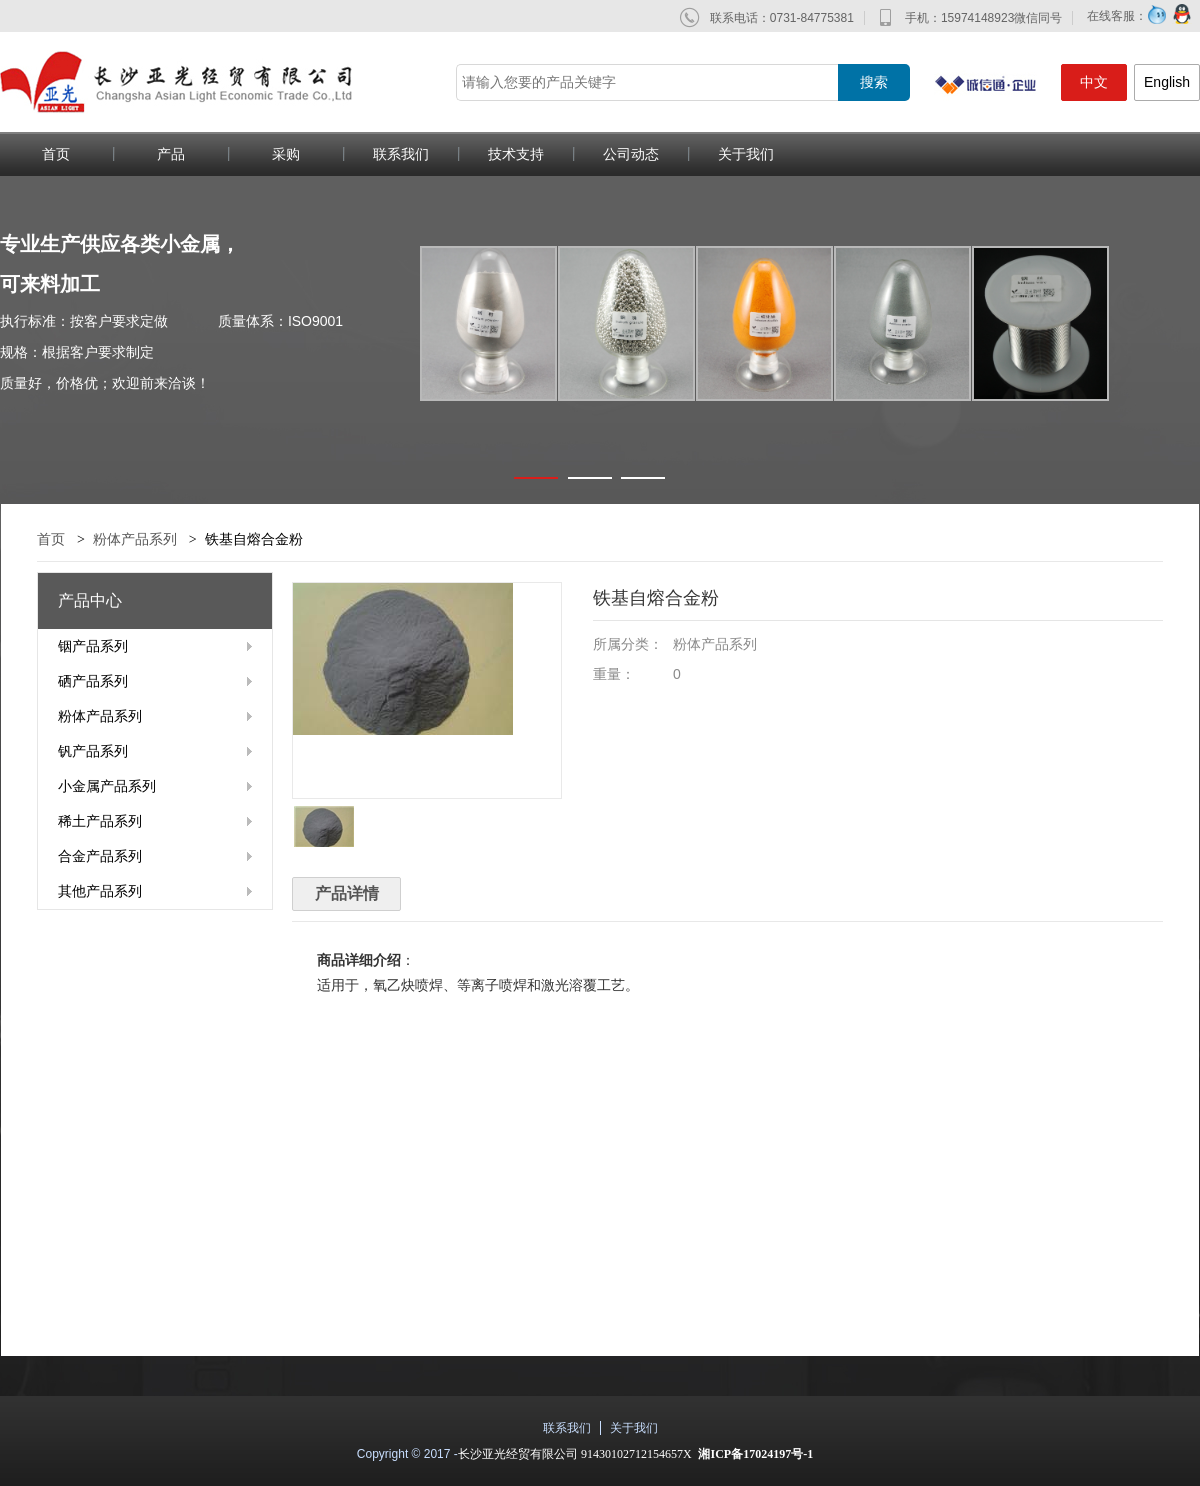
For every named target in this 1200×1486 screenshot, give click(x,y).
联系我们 (401, 154)
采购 (286, 154)
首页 (51, 539)
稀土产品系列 (100, 821)
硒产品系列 (93, 681)
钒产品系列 (93, 751)
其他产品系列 (100, 891)
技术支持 (516, 154)
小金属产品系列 (107, 786)
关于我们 (746, 154)
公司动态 (631, 154)
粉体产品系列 (135, 539)
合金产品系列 (100, 856)
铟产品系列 (93, 646)
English (1167, 82)
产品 (171, 154)
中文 (1094, 82)
